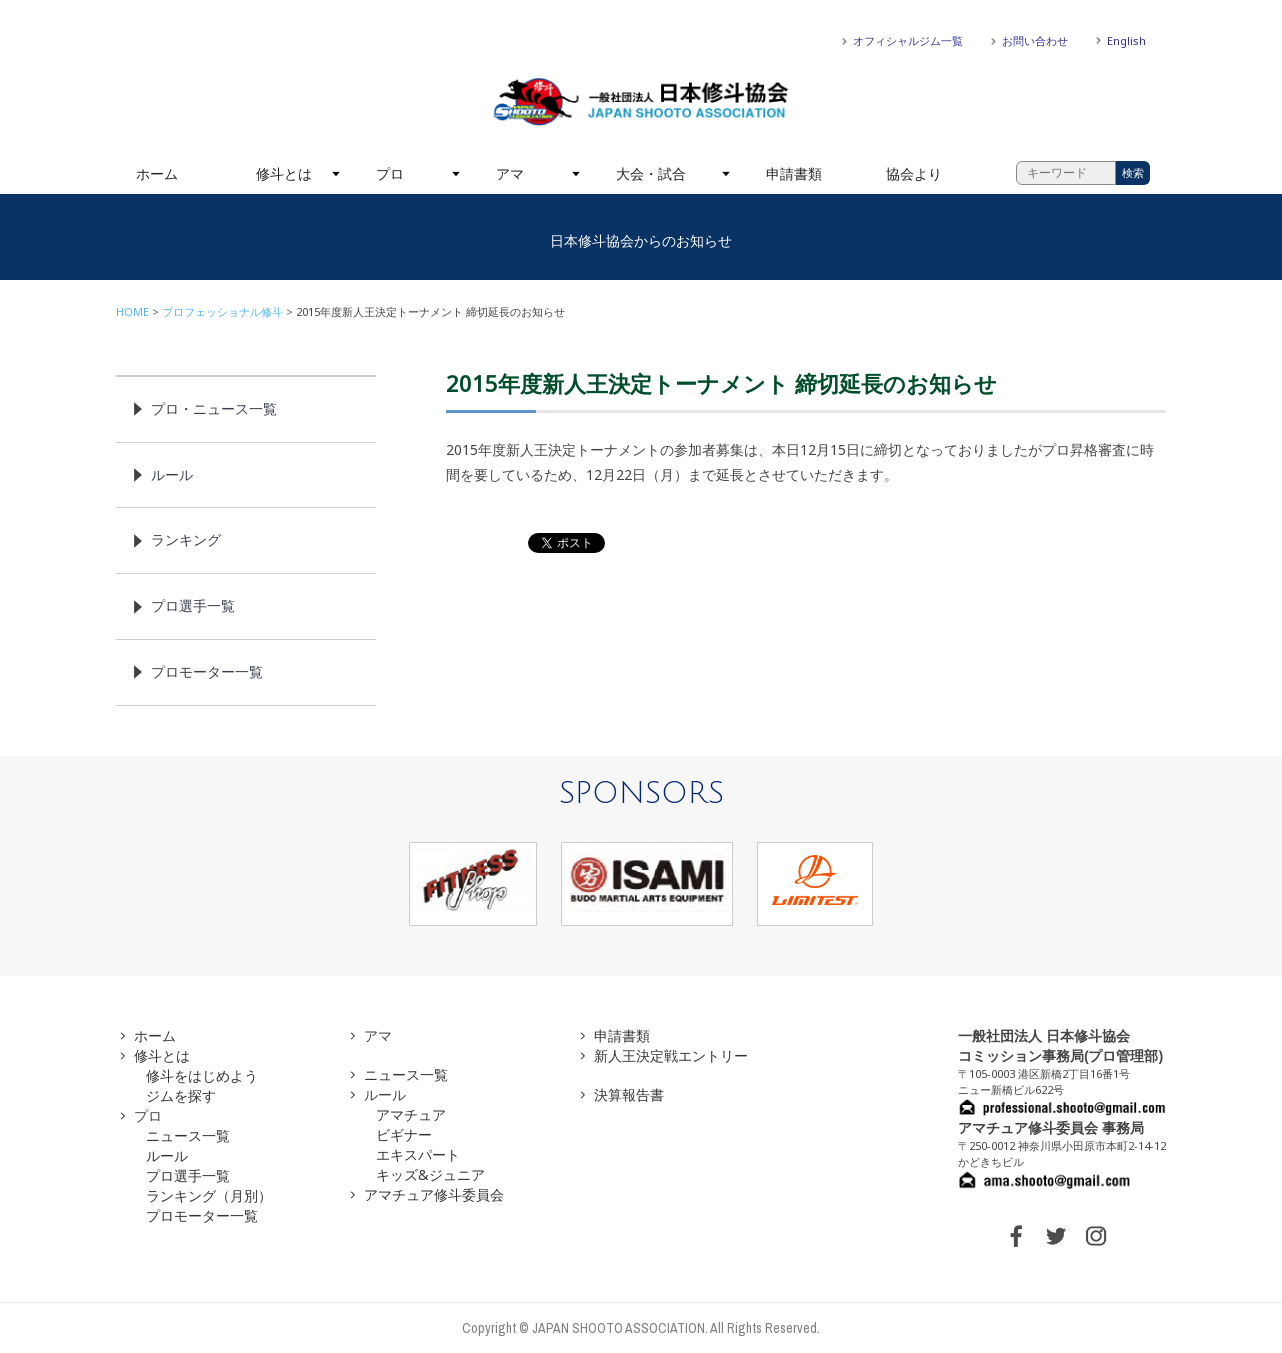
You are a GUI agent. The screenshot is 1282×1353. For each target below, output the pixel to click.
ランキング (186, 539)
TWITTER (1056, 1236)
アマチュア (411, 1114)
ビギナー (404, 1134)
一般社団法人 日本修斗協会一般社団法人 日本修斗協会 (641, 102)
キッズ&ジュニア (430, 1174)
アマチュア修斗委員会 (434, 1194)
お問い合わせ (1035, 40)
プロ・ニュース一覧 (214, 408)
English (1126, 40)
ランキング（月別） (209, 1195)
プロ (390, 173)
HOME (132, 311)
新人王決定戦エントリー (671, 1055)
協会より (914, 173)
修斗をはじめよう (202, 1075)
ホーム (157, 173)
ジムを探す (181, 1095)
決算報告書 (629, 1094)
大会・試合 (651, 173)
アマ (510, 173)
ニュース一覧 (188, 1135)
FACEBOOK (1016, 1236)
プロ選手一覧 (193, 605)
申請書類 (794, 173)
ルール (172, 474)
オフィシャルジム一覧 (908, 40)
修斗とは (284, 173)
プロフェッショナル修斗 (222, 311)
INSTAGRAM (1096, 1236)
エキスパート (418, 1154)
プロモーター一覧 (207, 671)
